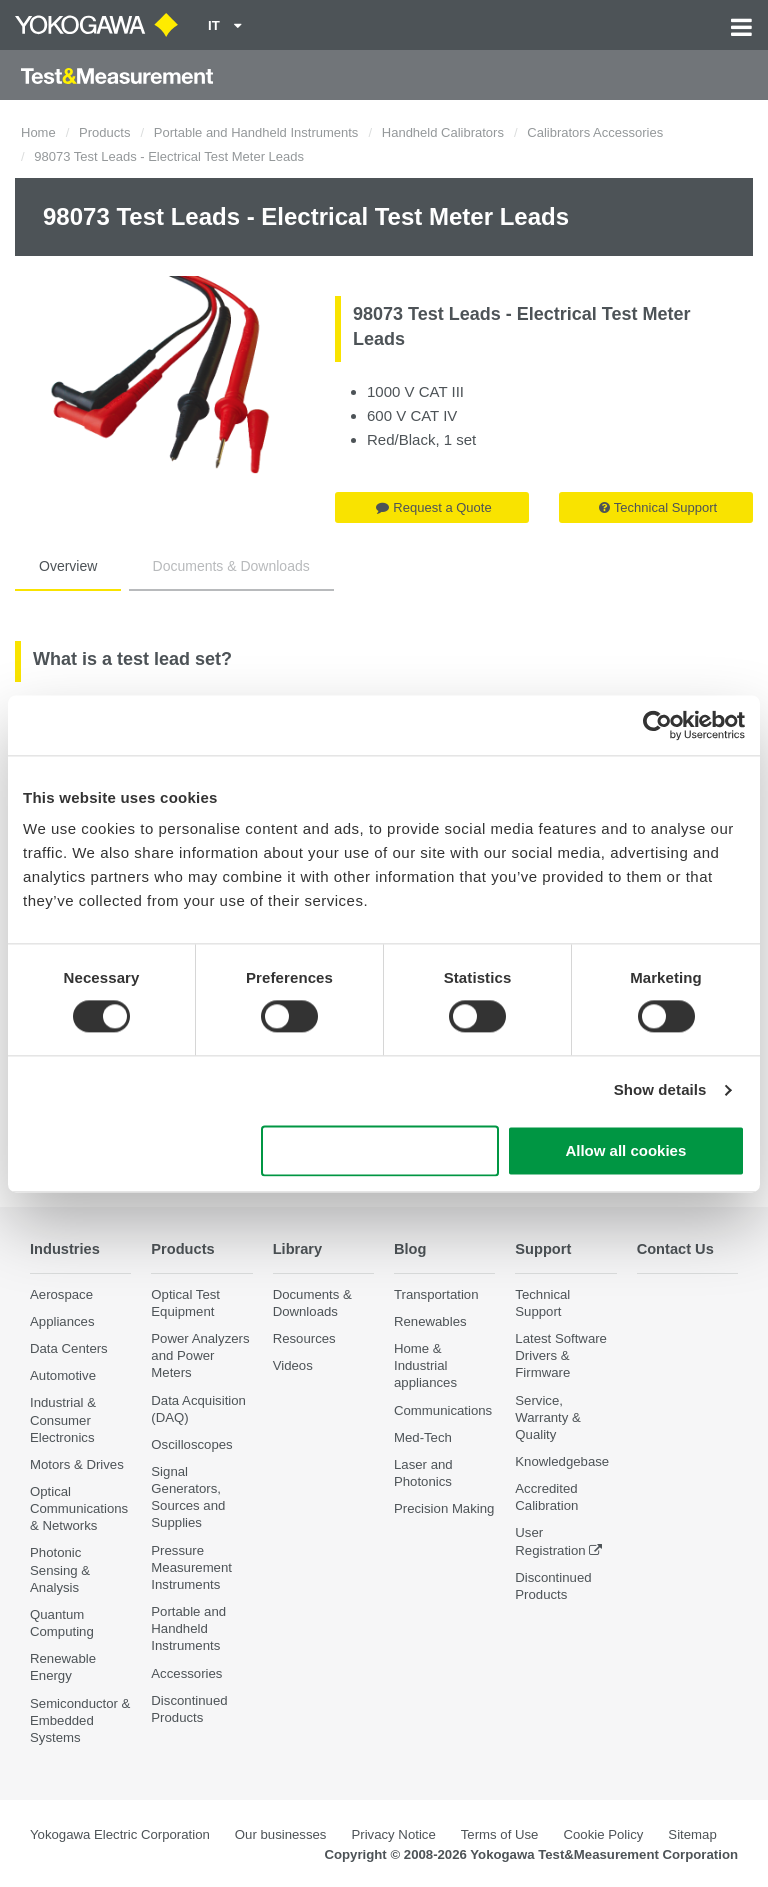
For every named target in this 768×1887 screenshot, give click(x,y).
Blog (411, 1248)
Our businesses (281, 1834)
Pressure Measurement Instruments (191, 1567)
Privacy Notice (393, 1834)
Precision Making (444, 1508)
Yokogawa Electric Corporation (120, 1834)
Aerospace (61, 1294)
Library (299, 1248)
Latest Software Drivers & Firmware (561, 1355)
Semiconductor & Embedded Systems (80, 1720)
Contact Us (677, 1248)
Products (104, 132)
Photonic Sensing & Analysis (60, 1570)
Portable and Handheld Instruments (256, 132)
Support (544, 1248)
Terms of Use (500, 1834)
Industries (67, 1248)
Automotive (63, 1375)
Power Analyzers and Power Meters (200, 1355)
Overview (68, 566)
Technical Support (658, 507)
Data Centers (69, 1348)
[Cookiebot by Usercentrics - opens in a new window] (657, 725)
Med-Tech (423, 1437)
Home (38, 132)
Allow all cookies (625, 1150)
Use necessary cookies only (380, 1150)
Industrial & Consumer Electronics (63, 1420)
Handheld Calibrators (443, 132)
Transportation (436, 1294)
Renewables (430, 1321)
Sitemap (692, 1834)
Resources (304, 1338)
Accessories (186, 1673)
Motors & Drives (77, 1464)
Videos (293, 1365)
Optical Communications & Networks (79, 1508)
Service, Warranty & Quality (547, 1417)
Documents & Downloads (231, 566)
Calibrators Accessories (595, 132)
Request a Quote (433, 507)
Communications (443, 1410)
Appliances (62, 1321)
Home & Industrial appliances (425, 1365)
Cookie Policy (603, 1834)
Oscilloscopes (191, 1444)
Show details (660, 1090)
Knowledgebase (562, 1461)
